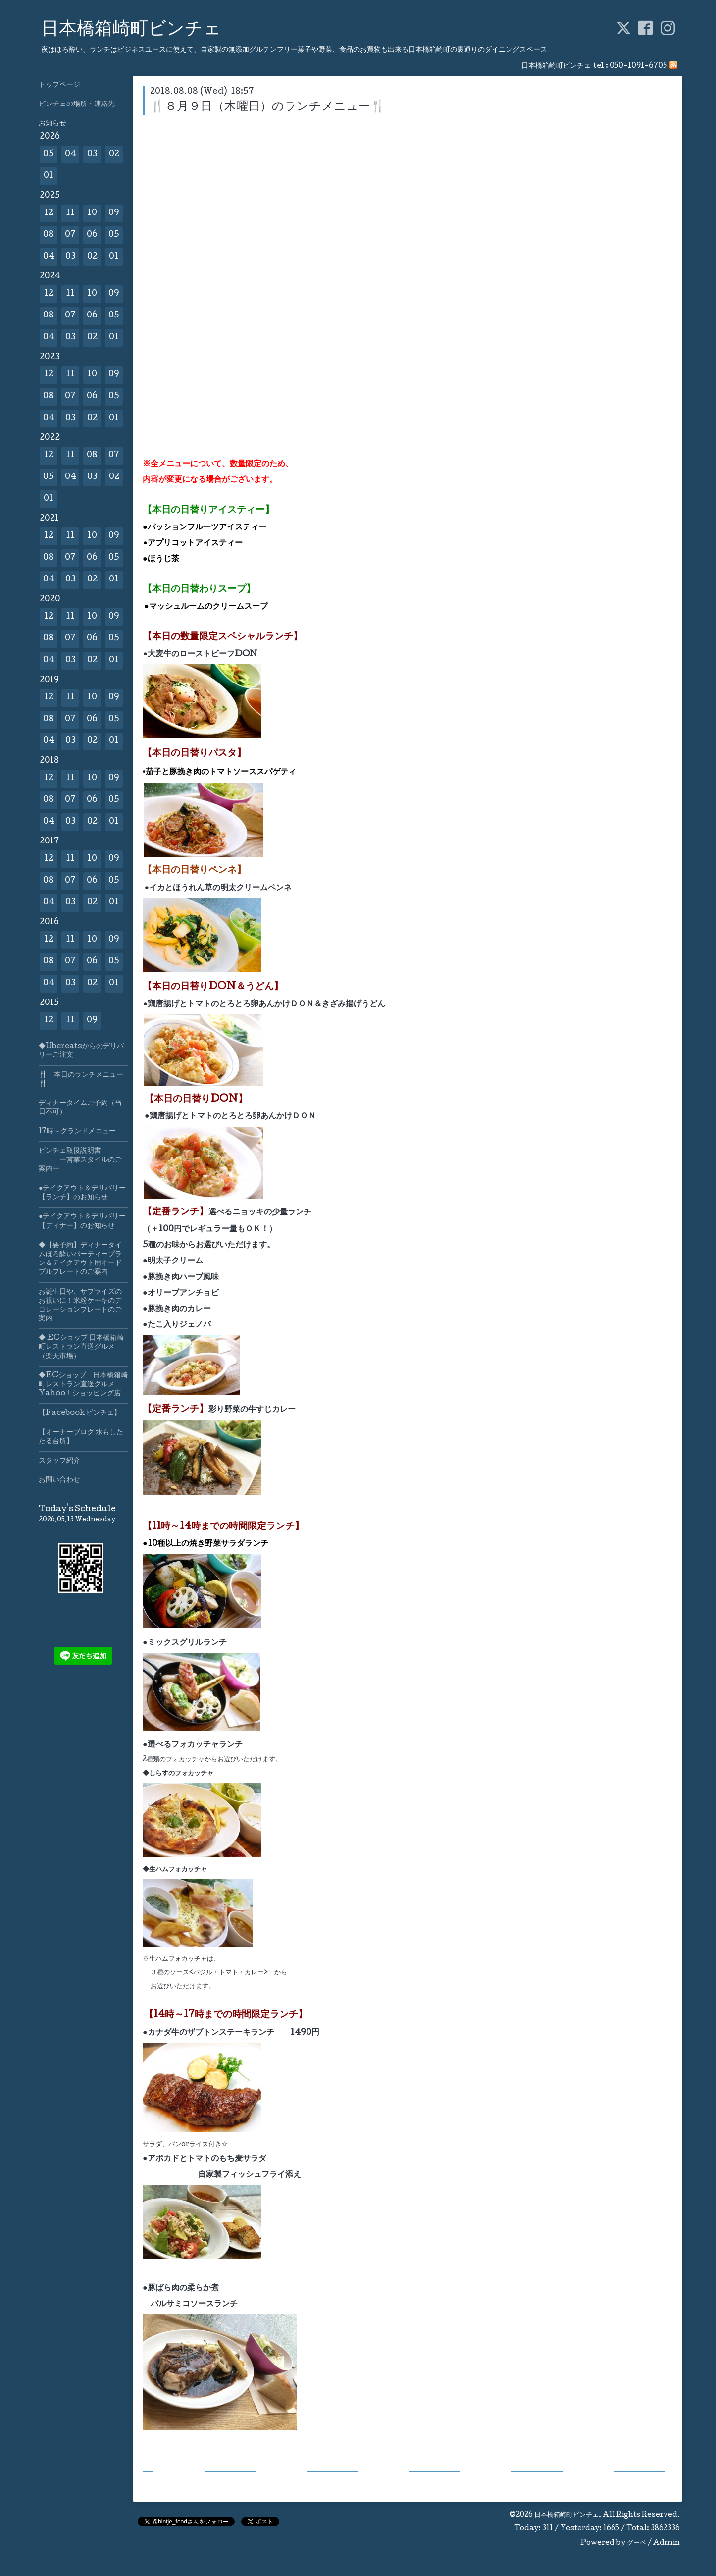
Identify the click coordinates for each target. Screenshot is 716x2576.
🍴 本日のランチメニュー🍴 (81, 1079)
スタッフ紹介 (59, 1461)
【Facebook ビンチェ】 (80, 1413)
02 (114, 154)
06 (92, 235)
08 (48, 235)
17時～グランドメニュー (77, 1132)
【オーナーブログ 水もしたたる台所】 (81, 1437)
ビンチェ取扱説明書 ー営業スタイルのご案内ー (80, 1160)
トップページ (59, 85)
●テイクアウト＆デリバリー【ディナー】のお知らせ (82, 1221)
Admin (666, 2543)
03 (92, 154)
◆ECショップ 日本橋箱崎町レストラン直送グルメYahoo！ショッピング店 (83, 1385)
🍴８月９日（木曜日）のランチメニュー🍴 (267, 107)
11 (70, 213)
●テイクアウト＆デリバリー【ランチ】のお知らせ (82, 1193)
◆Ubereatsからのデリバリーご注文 (81, 1051)
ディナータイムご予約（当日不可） (80, 1108)
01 (48, 176)
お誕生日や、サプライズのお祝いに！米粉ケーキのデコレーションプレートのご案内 (80, 1305)
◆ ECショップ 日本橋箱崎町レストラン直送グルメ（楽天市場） (81, 1347)
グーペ (636, 2543)
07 (70, 235)
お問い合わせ (59, 1480)
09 (113, 213)
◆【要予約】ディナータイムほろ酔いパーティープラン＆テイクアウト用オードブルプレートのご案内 (80, 1259)
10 (92, 213)
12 (48, 213)
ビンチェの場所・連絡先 (77, 104)
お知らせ (52, 124)
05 (48, 154)
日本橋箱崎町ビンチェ (131, 30)
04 (70, 154)
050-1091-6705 (638, 66)
